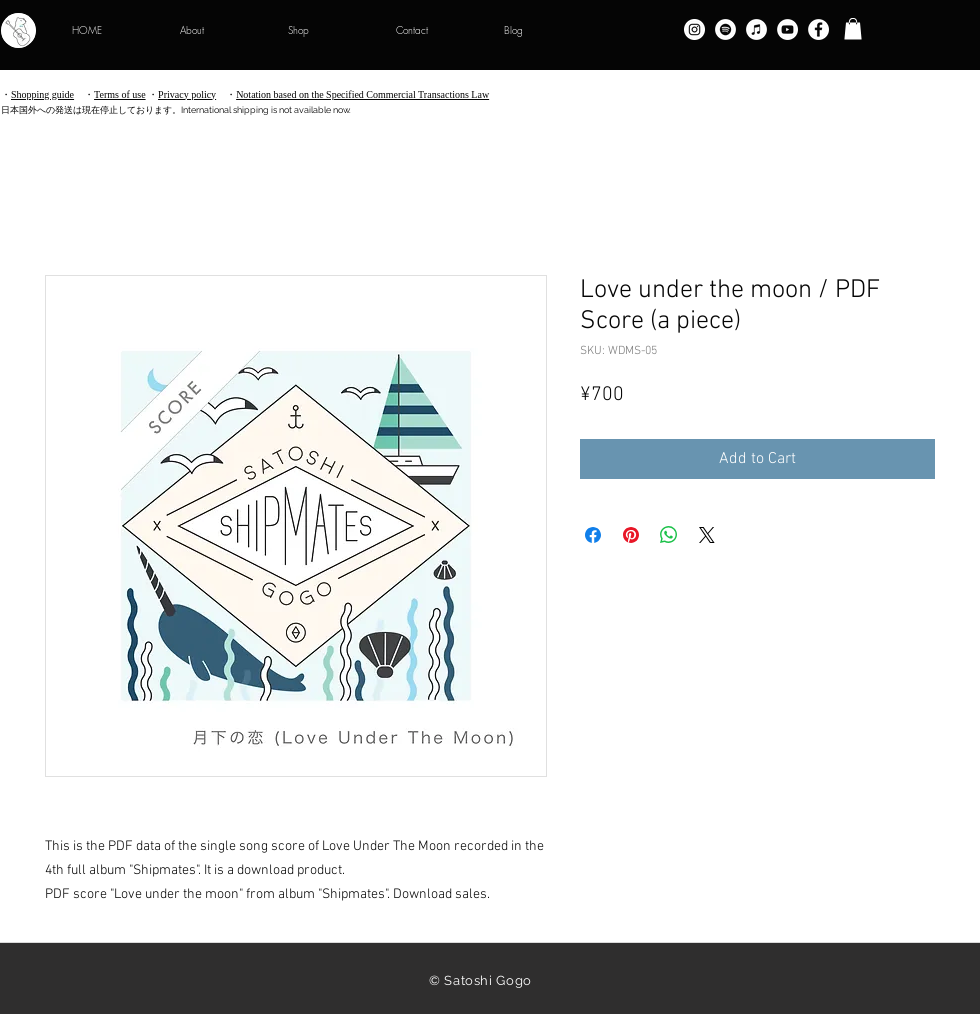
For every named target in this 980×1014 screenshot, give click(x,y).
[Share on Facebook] (593, 535)
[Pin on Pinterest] (631, 535)
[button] (853, 29)
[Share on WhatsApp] (669, 535)
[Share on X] (707, 535)
